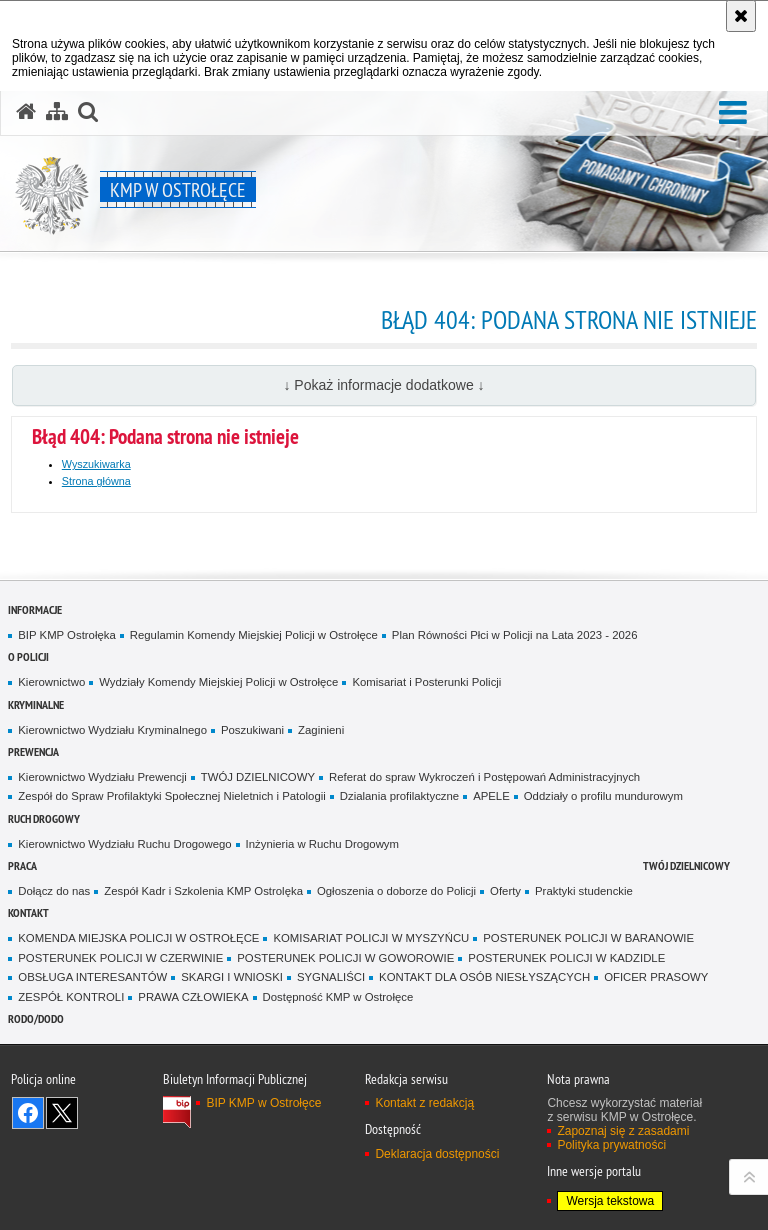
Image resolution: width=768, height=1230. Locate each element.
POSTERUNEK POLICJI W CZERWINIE (120, 958)
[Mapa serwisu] (57, 112)
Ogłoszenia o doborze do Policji (396, 891)
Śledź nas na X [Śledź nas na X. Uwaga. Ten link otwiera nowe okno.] (62, 1113)
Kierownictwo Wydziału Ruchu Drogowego (124, 844)
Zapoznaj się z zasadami (623, 1131)
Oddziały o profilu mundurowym (603, 796)
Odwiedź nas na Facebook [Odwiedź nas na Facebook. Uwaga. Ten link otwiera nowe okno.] (28, 1113)
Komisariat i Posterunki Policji (426, 682)
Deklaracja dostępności (437, 1154)
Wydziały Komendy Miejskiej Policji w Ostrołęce (218, 682)
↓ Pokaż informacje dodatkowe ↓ (383, 385)
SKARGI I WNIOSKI (232, 977)
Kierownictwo (51, 682)
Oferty (505, 891)
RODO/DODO (36, 1018)
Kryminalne (36, 704)
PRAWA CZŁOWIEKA (193, 997)
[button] (733, 113)
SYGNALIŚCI (331, 977)
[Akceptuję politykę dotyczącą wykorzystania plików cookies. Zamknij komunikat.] (741, 16)
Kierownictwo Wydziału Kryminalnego (112, 730)
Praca (22, 865)
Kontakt (28, 912)
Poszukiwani (252, 730)
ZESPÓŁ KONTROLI (71, 997)
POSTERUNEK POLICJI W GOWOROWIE (345, 958)
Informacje (35, 609)
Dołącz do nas (54, 891)
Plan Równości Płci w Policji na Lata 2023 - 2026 (515, 635)
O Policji (28, 656)
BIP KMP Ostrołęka (66, 635)
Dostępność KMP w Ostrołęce (338, 997)
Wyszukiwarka (96, 464)
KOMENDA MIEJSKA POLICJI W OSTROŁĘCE (138, 938)
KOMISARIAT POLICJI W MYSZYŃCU (371, 938)
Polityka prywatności (611, 1145)
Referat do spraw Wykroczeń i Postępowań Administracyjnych (484, 777)
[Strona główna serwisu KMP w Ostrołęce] (26, 112)
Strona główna (96, 481)
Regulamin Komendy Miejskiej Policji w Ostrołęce (254, 635)
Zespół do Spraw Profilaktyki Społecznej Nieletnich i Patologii (172, 796)
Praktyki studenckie (584, 891)
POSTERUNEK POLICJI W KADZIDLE (566, 958)
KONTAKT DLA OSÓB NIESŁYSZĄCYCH (484, 977)
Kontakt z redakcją (424, 1103)
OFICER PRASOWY (656, 977)
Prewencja (33, 751)
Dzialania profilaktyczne (399, 796)
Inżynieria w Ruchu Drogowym (322, 844)
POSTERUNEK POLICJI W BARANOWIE (588, 938)
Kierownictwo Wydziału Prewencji (102, 777)
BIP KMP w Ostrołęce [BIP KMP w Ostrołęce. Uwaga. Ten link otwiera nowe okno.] (263, 1103)
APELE (491, 796)
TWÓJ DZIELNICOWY (258, 777)
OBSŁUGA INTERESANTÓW (92, 977)
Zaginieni (321, 730)
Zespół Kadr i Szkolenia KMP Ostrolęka (203, 891)
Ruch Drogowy (44, 818)
